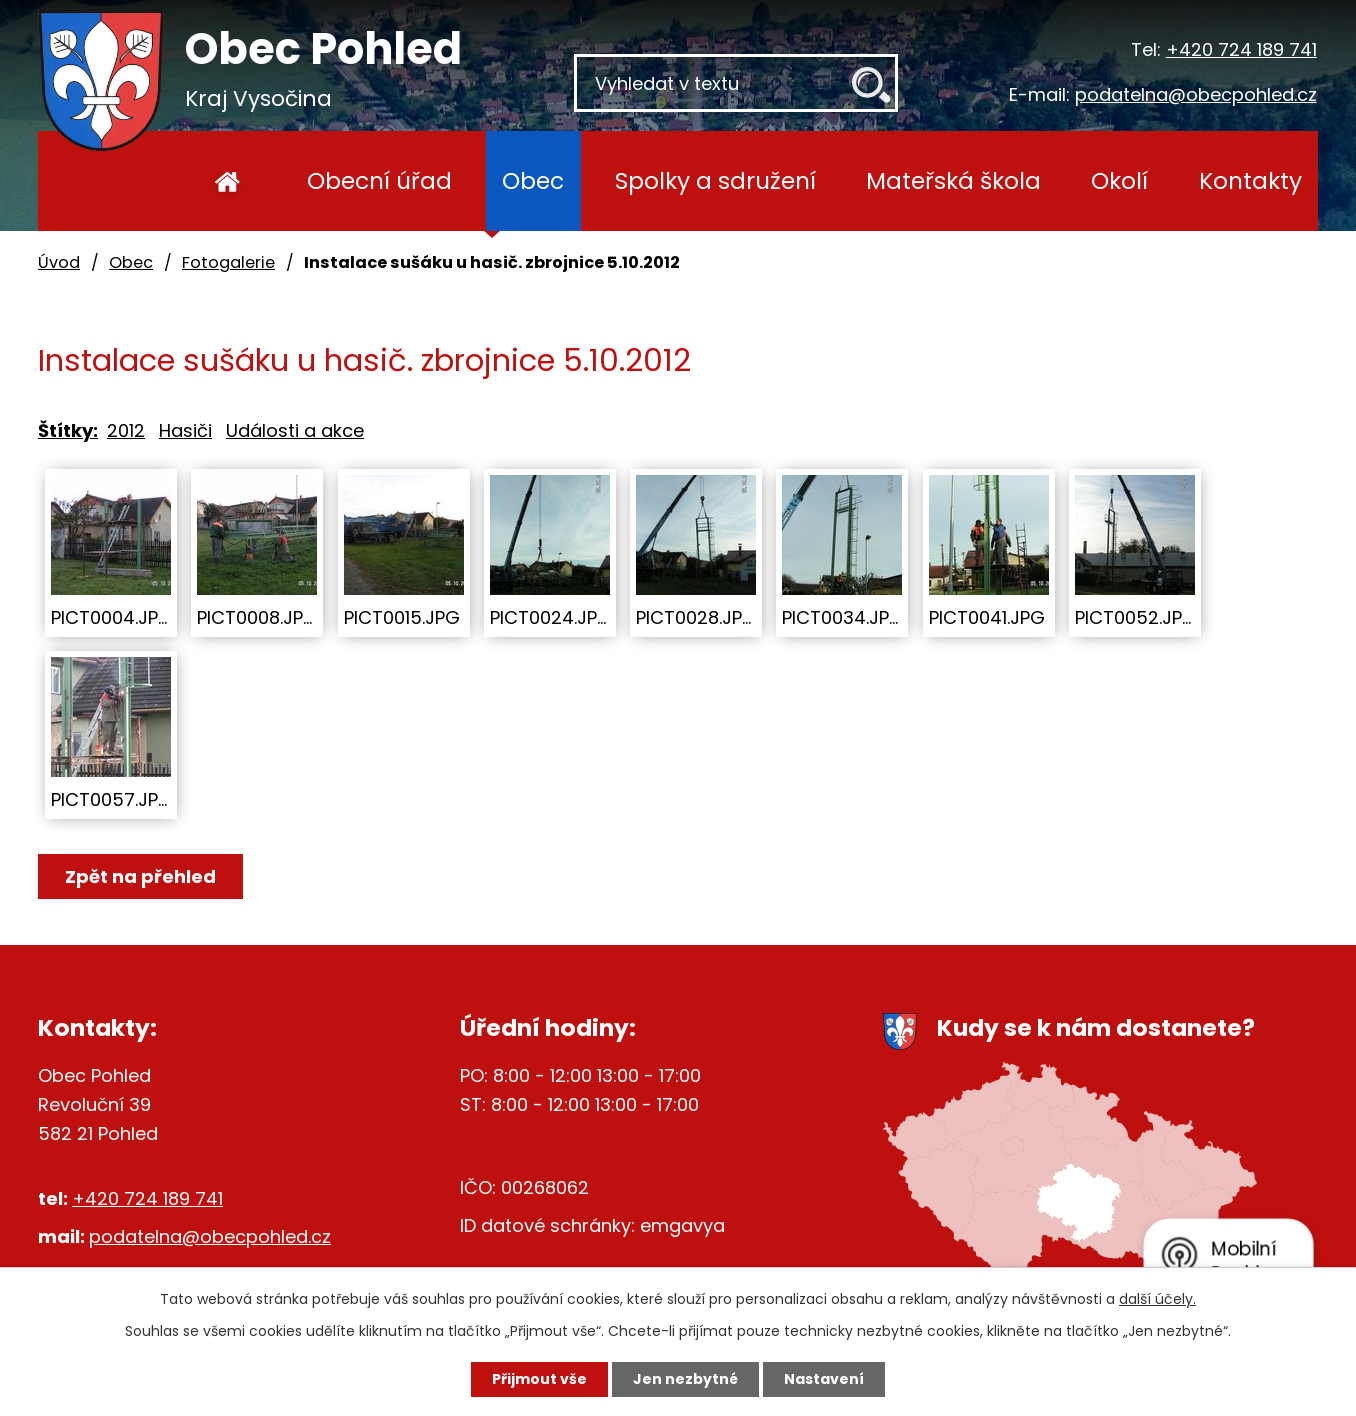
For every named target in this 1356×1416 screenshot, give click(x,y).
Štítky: (68, 430)
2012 (126, 430)
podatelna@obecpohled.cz (1196, 94)
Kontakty (1250, 180)
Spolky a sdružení (715, 180)
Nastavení (824, 1379)
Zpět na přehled (140, 876)
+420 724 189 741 (1241, 49)
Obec (533, 180)
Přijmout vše (539, 1379)
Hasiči (185, 430)
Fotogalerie (228, 262)
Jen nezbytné (685, 1379)
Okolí (1119, 180)
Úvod (227, 181)
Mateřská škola (953, 180)
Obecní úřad (379, 180)
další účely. (1157, 1299)
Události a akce (295, 430)
